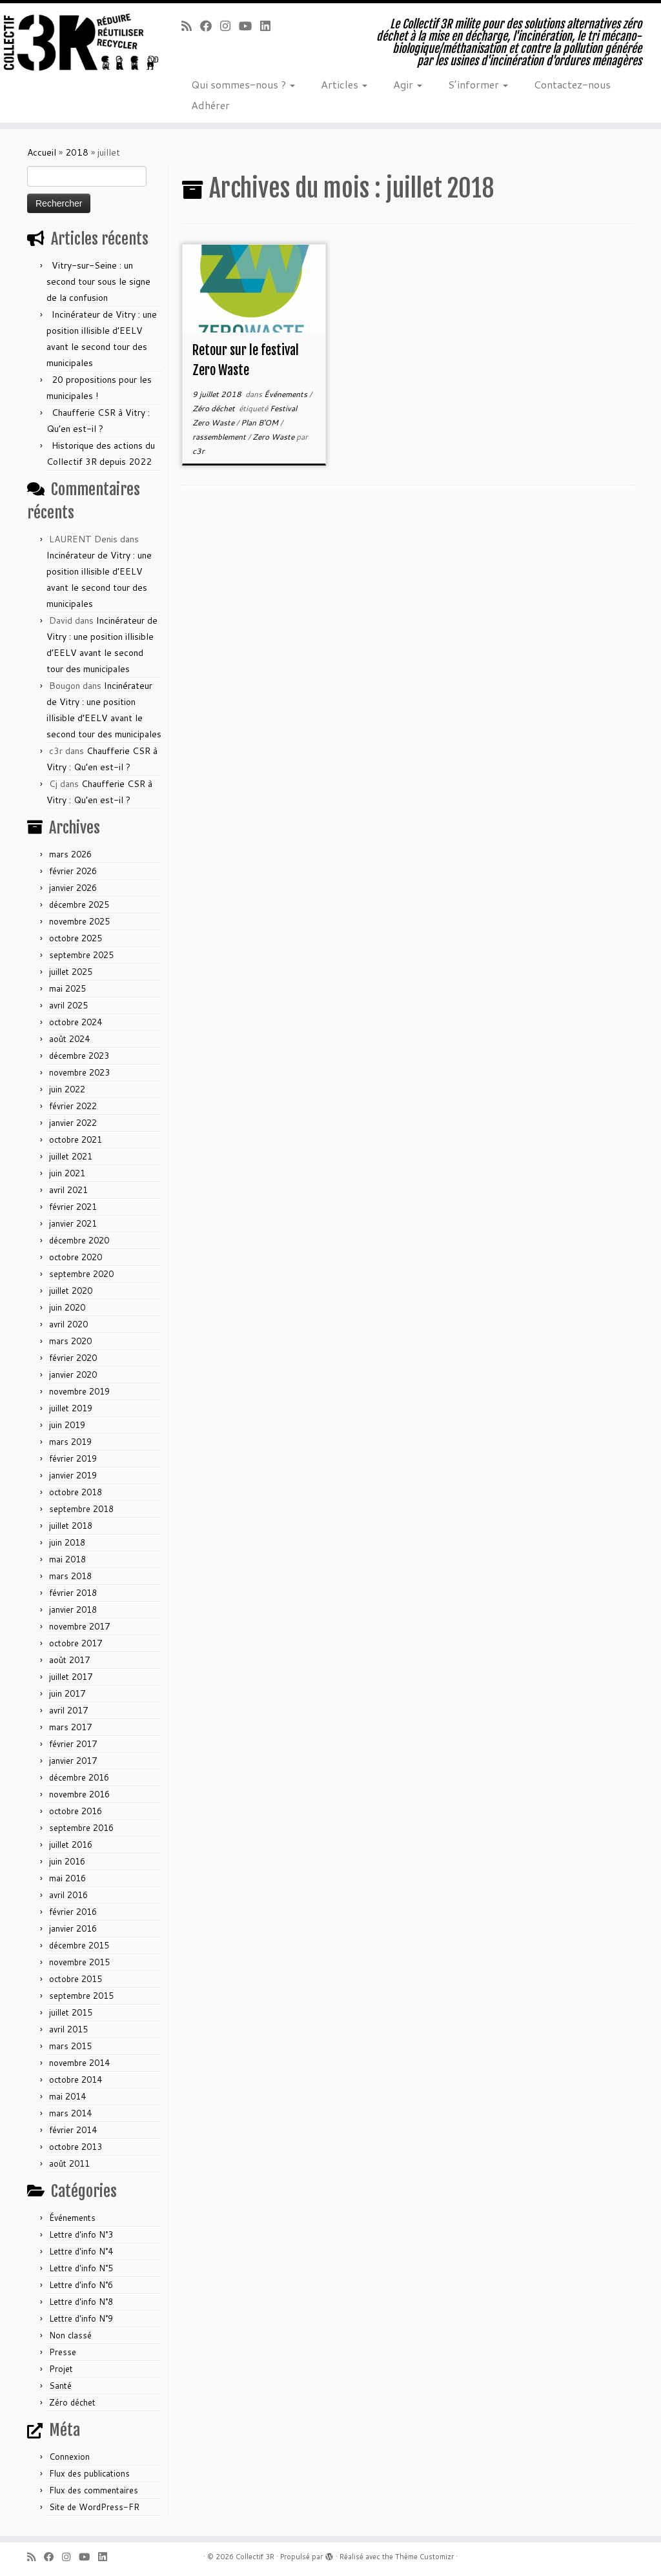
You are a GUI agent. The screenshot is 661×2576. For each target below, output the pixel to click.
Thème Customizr (424, 2556)
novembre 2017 (79, 1626)
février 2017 (73, 1744)
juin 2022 (67, 1089)
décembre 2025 (79, 904)
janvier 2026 (73, 888)
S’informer (478, 84)
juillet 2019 (70, 1408)
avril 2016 (68, 1895)
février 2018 (73, 1593)
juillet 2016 (70, 1844)
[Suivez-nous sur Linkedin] (269, 25)
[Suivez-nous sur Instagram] (229, 25)
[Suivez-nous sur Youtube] (249, 25)
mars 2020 (70, 1341)
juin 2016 (67, 1861)
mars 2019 (70, 1441)
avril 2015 (68, 2029)
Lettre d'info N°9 (81, 2318)
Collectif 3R (255, 2556)
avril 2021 (68, 1190)
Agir (407, 84)
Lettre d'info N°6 (81, 2285)
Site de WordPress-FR (94, 2507)
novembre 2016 (79, 1794)
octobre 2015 (75, 1979)
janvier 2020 (73, 1374)
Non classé (70, 2335)
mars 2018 (70, 1576)
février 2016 (73, 1911)
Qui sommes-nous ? (243, 84)
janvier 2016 (73, 1928)
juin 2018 (67, 1542)
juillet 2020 (70, 1290)
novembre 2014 (79, 2063)
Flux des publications (89, 2473)
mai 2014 (67, 2096)
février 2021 (73, 1206)
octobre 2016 (75, 1811)
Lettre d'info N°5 (81, 2268)
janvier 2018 (73, 1609)
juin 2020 (67, 1307)
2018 (76, 152)
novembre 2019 (79, 1391)
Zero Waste (274, 436)
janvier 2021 (73, 1223)
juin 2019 (67, 1425)
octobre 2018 (75, 1492)
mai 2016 (67, 1878)
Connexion (69, 2456)
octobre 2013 (75, 2146)
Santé (60, 2385)
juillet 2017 (70, 1676)
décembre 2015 (79, 1945)
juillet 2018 (70, 1525)
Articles (344, 84)
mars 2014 (70, 2113)
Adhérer (210, 104)
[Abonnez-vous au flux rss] (190, 25)
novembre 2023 (79, 1072)
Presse (62, 2352)
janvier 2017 (73, 1760)
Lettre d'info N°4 (81, 2251)
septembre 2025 (81, 955)
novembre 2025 (79, 921)
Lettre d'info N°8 (81, 2301)
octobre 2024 (75, 1022)
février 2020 (73, 1358)
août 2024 (69, 1039)
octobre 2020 (75, 1257)
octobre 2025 (75, 938)
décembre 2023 (79, 1055)
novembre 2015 (79, 1962)
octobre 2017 (75, 1643)
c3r (198, 450)
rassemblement (220, 436)
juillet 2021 (70, 1156)
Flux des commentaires (93, 2490)
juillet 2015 (70, 2012)
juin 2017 (67, 1693)
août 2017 (69, 1660)
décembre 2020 (79, 1240)
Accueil (41, 152)
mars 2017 (70, 1727)
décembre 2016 (79, 1777)
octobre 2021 (75, 1139)
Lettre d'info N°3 (81, 2234)
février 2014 (73, 2130)
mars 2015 (70, 2046)
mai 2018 (67, 1559)
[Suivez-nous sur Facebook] (210, 25)
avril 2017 (68, 1710)
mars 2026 (70, 854)
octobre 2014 (75, 2079)
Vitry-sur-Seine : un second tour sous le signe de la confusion (98, 281)
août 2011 (69, 2163)
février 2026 (73, 871)
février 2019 (73, 1458)
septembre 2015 (81, 1995)
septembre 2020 (81, 1274)
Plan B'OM (260, 422)
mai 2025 (67, 988)
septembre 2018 (81, 1509)
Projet (61, 2369)
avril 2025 (68, 1005)
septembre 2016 (81, 1828)
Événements (72, 2217)
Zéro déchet (72, 2402)
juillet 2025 (70, 971)
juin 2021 (67, 1173)
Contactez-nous (572, 84)
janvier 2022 (73, 1123)
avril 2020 (68, 1324)
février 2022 (73, 1106)
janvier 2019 (73, 1475)
